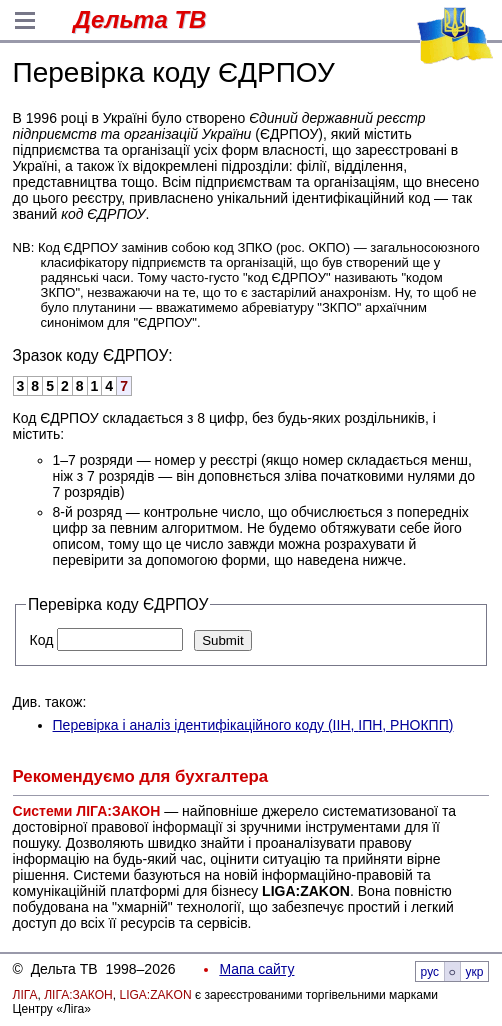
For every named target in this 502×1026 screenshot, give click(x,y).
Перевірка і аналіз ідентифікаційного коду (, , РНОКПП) (253, 725)
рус (430, 972)
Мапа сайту (256, 969)
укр (475, 972)
